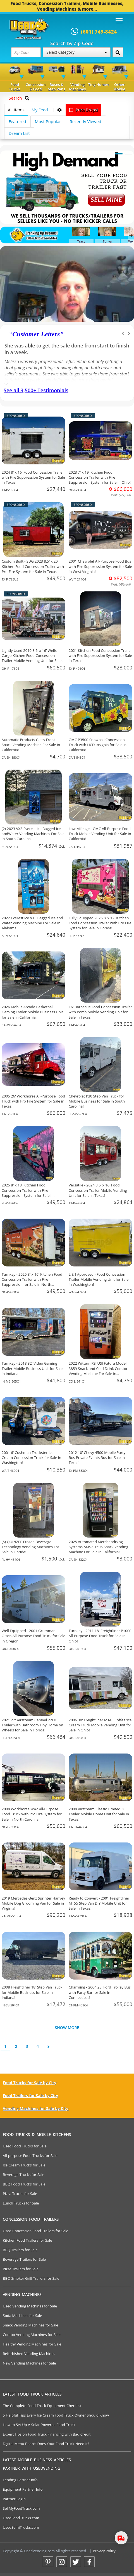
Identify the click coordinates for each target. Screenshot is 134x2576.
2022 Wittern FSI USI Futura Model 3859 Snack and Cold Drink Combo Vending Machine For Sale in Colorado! (98, 1371)
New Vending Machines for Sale (29, 2363)
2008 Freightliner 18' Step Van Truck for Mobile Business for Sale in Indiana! (32, 1992)
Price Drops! (83, 109)
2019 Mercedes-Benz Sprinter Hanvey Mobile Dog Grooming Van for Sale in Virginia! (33, 1903)
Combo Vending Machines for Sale (32, 2334)
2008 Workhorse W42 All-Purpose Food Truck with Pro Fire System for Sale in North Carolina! (32, 1813)
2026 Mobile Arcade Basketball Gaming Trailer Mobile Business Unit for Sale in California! (32, 1011)
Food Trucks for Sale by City (29, 2082)
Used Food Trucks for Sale (25, 2146)
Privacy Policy (104, 2550)
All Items (16, 109)
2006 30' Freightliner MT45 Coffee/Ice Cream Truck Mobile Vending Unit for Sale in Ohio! (100, 1725)
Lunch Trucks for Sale (21, 2203)
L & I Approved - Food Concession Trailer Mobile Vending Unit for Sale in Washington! (98, 1279)
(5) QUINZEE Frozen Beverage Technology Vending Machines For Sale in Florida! (30, 1546)
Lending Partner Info (20, 2479)
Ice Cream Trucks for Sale (24, 2165)
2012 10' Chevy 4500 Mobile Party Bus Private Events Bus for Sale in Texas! (97, 1457)
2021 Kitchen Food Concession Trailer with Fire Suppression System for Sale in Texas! (100, 655)
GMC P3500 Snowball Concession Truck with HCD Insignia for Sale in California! (97, 744)
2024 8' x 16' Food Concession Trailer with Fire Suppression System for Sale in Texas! (33, 477)
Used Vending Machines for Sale (30, 2306)
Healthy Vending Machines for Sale (32, 2344)
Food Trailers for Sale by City (30, 2095)
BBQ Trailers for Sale (20, 2249)
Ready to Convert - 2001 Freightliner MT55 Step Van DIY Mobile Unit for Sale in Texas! (99, 1903)
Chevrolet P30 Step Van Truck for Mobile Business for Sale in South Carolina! (97, 1101)
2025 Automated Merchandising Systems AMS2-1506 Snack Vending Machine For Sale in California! (98, 1546)
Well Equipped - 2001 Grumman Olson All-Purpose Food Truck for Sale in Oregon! (33, 1635)
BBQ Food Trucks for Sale (24, 2184)
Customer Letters (36, 334)
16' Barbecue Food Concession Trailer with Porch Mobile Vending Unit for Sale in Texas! (100, 1011)
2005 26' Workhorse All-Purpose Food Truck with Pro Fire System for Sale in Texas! (33, 1101)
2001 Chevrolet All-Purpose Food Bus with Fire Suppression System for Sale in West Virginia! (100, 566)
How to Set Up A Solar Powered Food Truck (39, 2424)
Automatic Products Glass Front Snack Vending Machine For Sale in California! (31, 744)
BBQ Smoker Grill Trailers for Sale (31, 2278)
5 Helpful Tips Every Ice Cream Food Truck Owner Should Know (56, 2415)
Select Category (76, 52)
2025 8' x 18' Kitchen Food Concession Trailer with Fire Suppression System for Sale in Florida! (28, 1193)
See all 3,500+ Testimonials (36, 390)
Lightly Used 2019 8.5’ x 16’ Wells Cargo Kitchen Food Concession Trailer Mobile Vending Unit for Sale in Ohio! (31, 658)
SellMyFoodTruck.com (21, 2508)
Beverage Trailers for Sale (24, 2259)
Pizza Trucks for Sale (20, 2193)
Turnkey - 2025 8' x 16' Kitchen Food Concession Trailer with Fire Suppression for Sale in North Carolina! (32, 1282)
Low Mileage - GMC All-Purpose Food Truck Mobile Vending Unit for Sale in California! (100, 833)
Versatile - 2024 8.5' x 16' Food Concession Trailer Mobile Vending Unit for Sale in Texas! (98, 1190)
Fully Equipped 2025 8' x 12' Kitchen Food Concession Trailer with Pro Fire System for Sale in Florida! (100, 922)
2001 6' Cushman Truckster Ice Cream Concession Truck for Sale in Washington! (31, 1457)
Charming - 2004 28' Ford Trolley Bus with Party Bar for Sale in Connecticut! (100, 1992)
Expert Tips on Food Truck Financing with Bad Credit (46, 2434)
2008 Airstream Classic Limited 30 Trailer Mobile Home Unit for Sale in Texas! (99, 1813)
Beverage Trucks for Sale (23, 2174)
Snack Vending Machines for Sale (30, 2325)
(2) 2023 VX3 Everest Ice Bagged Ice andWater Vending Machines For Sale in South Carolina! (33, 833)
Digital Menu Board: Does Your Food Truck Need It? (46, 2443)
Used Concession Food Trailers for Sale (35, 2230)
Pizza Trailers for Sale (21, 2268)
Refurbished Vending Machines (29, 2353)
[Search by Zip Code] (118, 52)
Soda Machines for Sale (22, 2315)
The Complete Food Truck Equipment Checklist (42, 2405)
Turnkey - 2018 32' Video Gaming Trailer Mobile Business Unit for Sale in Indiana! (32, 1368)
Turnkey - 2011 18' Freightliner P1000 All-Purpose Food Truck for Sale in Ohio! (100, 1635)
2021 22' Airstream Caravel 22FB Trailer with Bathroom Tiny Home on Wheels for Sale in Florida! (32, 1725)
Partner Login (14, 2498)
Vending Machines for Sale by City (35, 2108)
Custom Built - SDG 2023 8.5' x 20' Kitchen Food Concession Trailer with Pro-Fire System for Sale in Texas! (33, 566)
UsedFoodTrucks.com (21, 2517)
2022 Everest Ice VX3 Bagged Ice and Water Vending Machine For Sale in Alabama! (32, 922)
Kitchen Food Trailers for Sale (27, 2240)
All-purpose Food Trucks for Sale (30, 2155)
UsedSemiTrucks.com (21, 2527)
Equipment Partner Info (22, 2489)
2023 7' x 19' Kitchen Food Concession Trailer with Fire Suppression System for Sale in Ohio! (100, 477)
